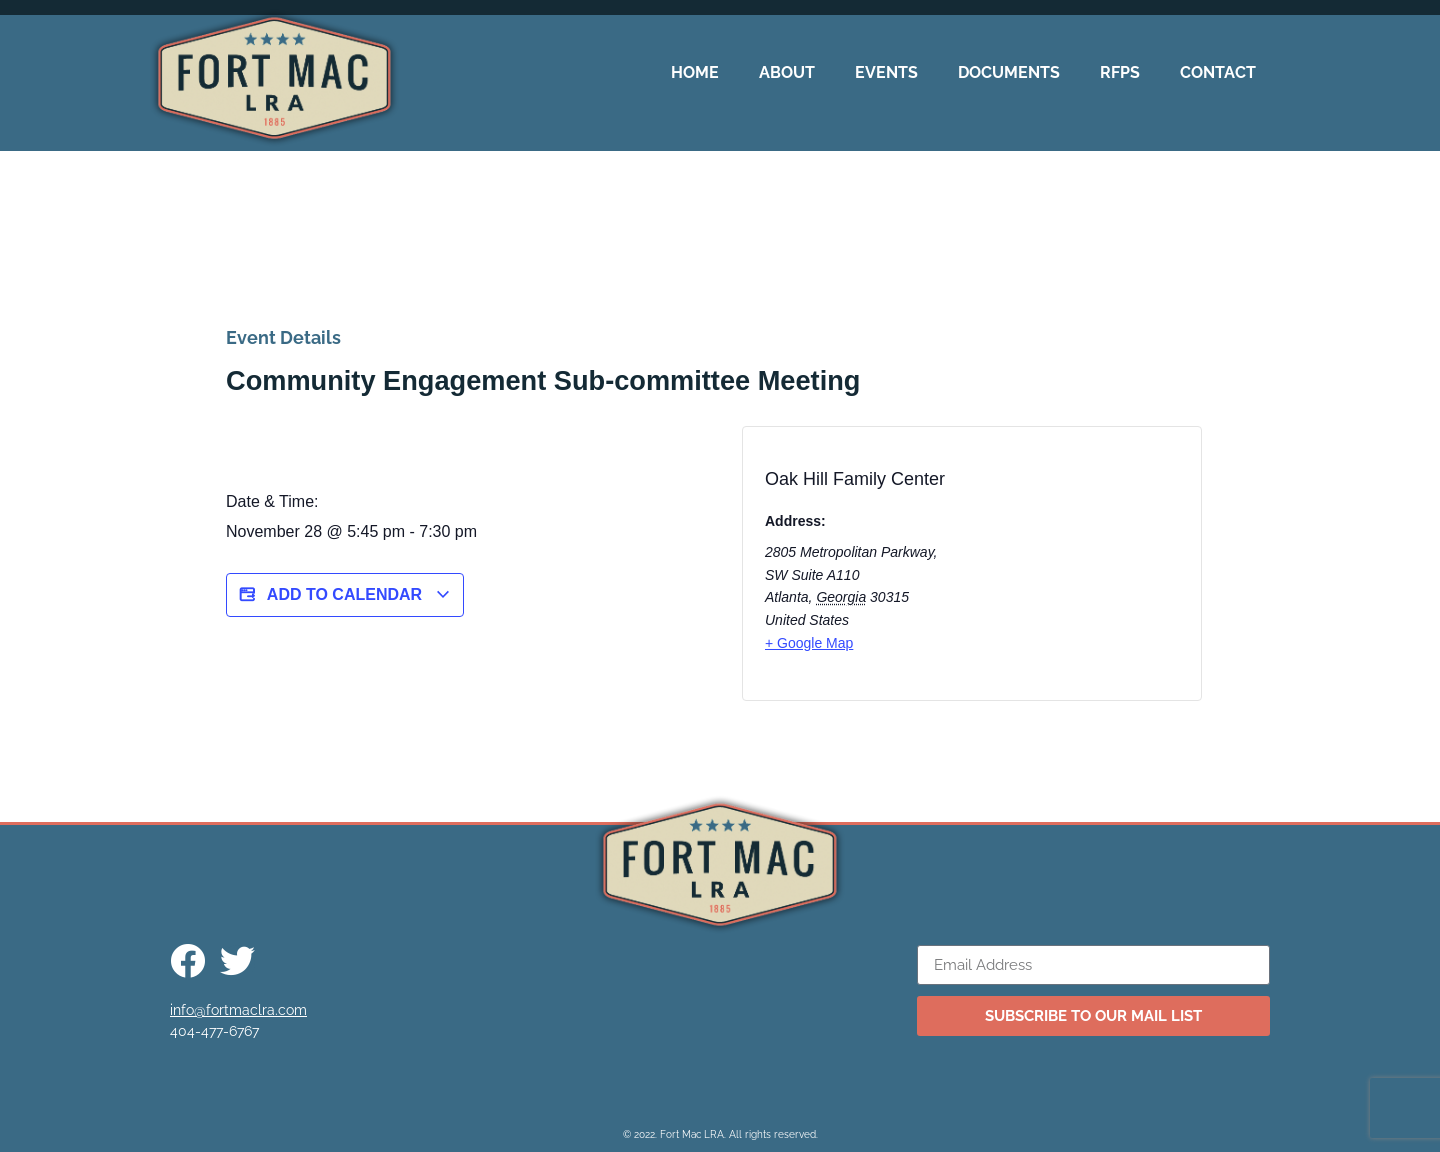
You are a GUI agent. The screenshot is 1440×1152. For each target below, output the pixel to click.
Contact (1218, 72)
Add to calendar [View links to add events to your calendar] (345, 595)
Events (886, 72)
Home (695, 72)
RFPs (1120, 72)
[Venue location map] (1098, 569)
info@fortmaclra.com (238, 1010)
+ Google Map (809, 643)
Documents (1009, 72)
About (787, 72)
